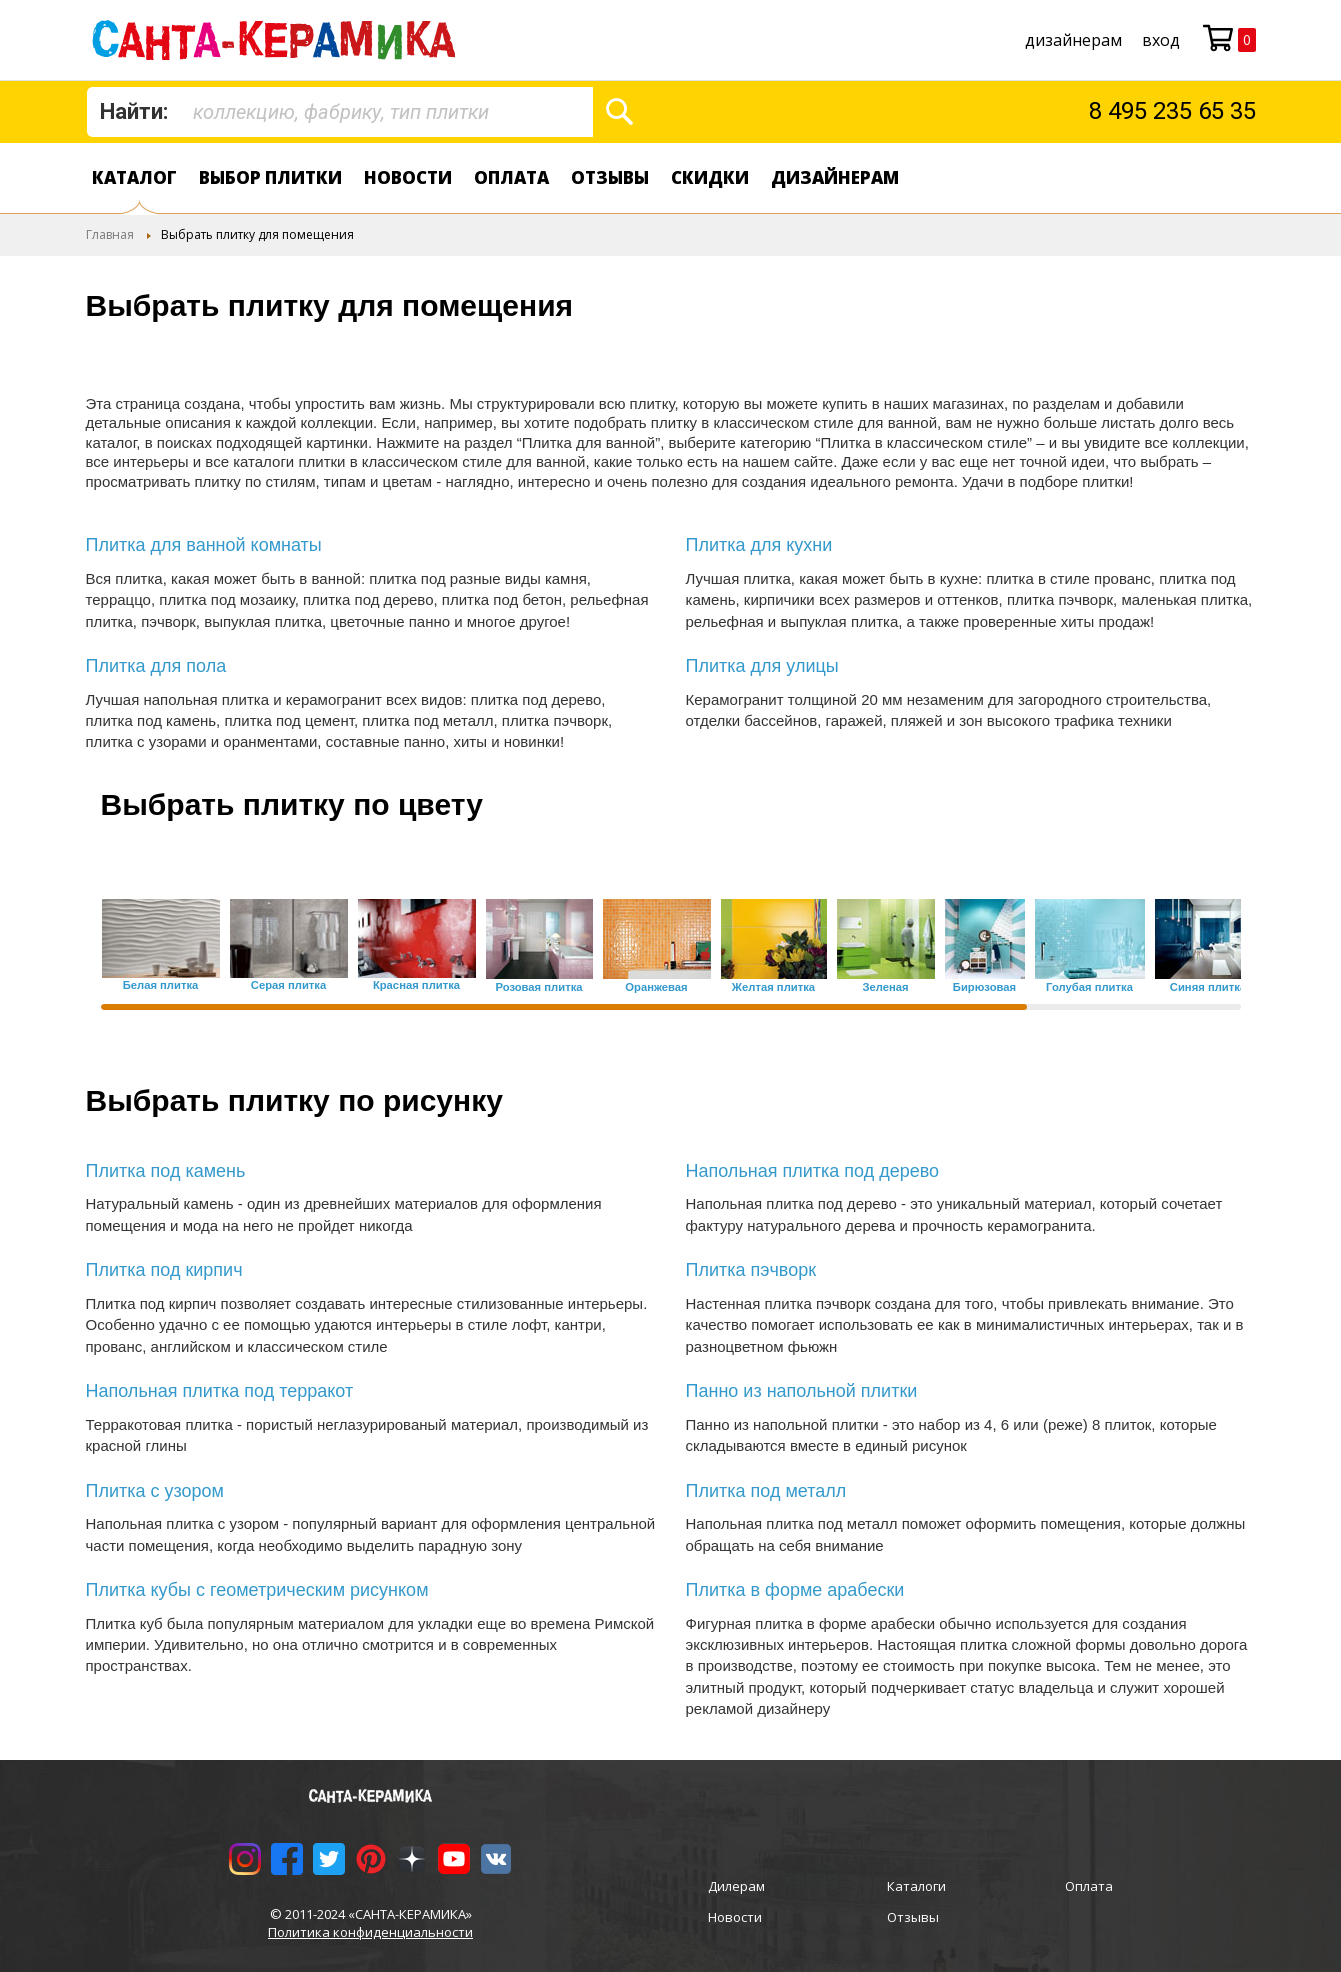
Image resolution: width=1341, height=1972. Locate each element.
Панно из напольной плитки (802, 1391)
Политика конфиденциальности (370, 1932)
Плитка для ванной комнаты (204, 545)
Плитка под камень (166, 1171)
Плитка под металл (766, 1491)
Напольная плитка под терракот (220, 1391)
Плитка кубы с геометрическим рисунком (257, 1590)
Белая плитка (161, 985)
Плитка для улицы (762, 666)
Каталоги (916, 1886)
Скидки (710, 177)
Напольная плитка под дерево (813, 1171)
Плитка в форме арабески (795, 1590)
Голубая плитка (1089, 987)
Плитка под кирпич (164, 1270)
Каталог (134, 177)
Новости (408, 177)
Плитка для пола (156, 666)
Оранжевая (656, 987)
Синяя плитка (1208, 987)
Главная (110, 234)
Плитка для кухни (759, 545)
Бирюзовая (984, 987)
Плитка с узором (155, 1491)
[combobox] (340, 112)
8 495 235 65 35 (1172, 111)
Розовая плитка (538, 987)
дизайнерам (1073, 40)
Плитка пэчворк (751, 1270)
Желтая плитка (773, 987)
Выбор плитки (270, 177)
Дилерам (736, 1886)
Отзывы (610, 177)
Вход (1161, 40)
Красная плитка (416, 985)
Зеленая (885, 987)
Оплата (511, 177)
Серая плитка (288, 985)
